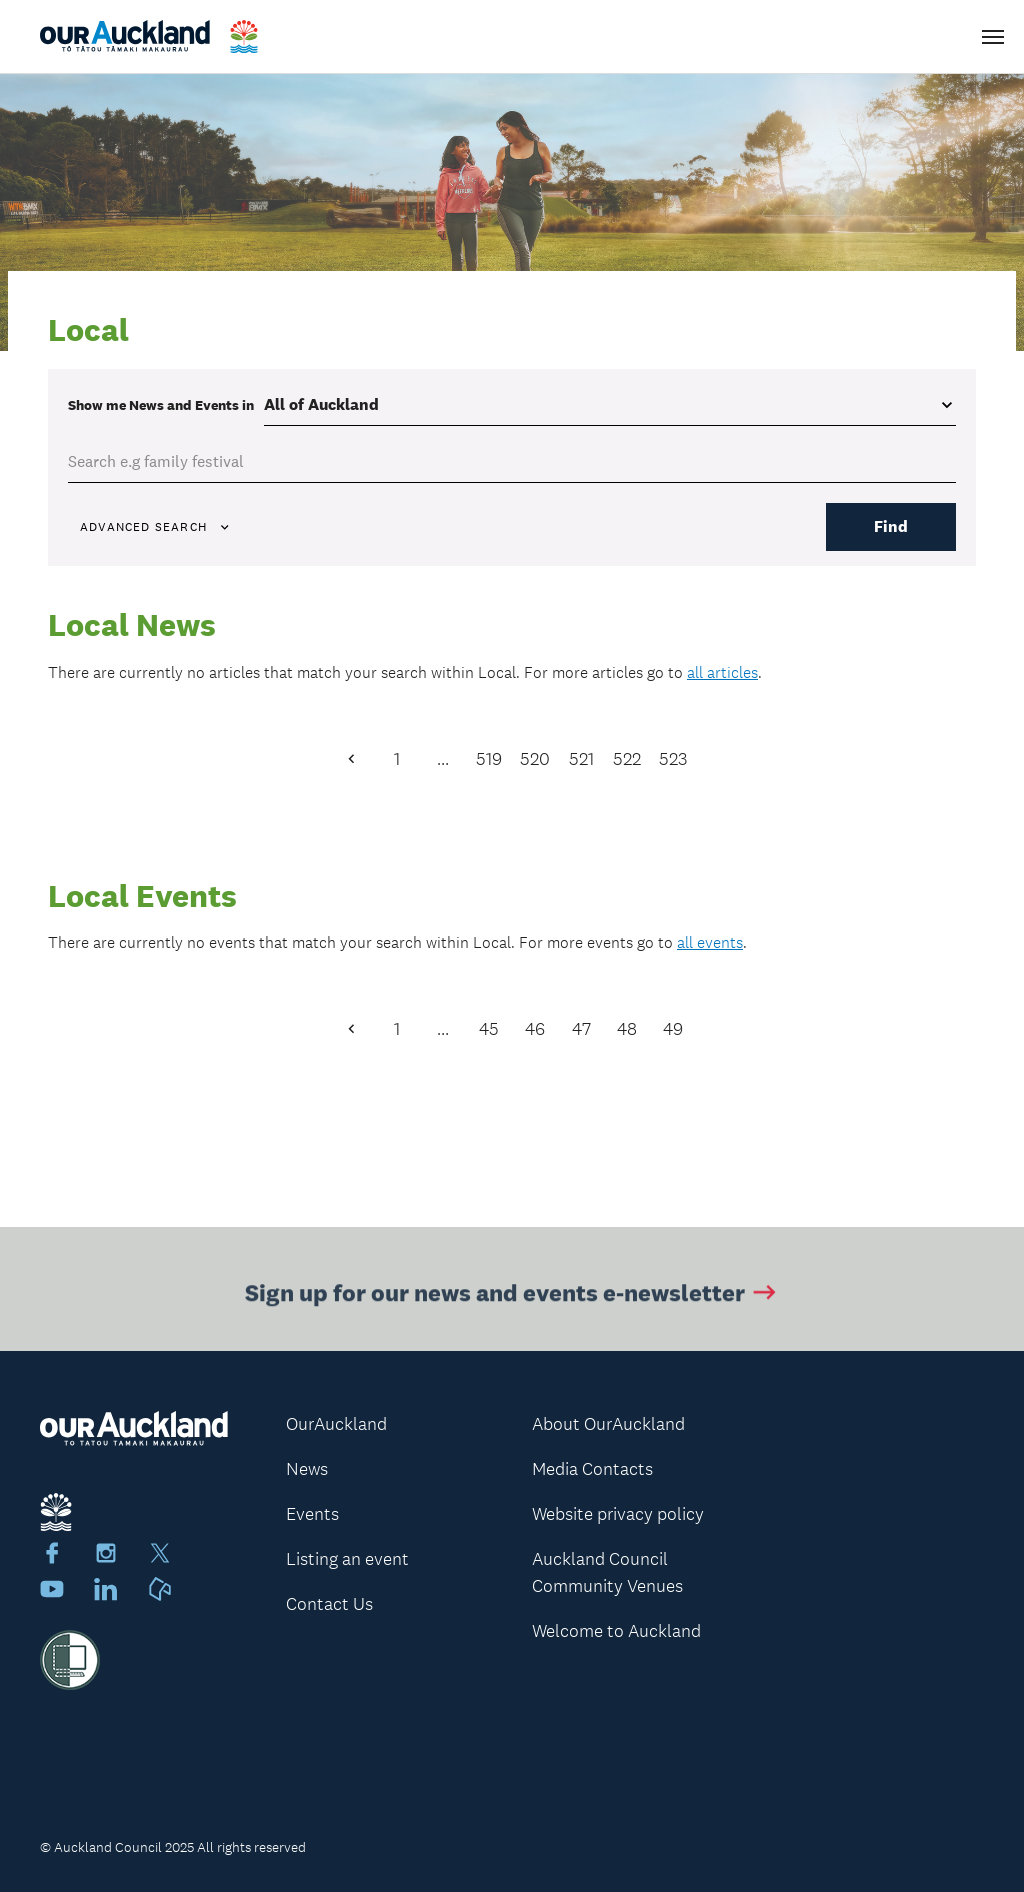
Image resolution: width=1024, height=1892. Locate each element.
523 (673, 759)
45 (489, 1029)
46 (535, 1029)
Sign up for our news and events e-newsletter (512, 1294)
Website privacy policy (618, 1514)
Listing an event (347, 1559)
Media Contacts (592, 1469)
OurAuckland (336, 1424)
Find (891, 526)
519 (489, 759)
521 (581, 759)
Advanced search (156, 527)
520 (535, 759)
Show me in (161, 405)
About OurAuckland (608, 1424)
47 (581, 1029)
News (307, 1469)
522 (627, 759)
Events (312, 1514)
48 (627, 1029)
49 (673, 1029)
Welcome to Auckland (616, 1631)
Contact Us (329, 1604)
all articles (722, 672)
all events (710, 942)
